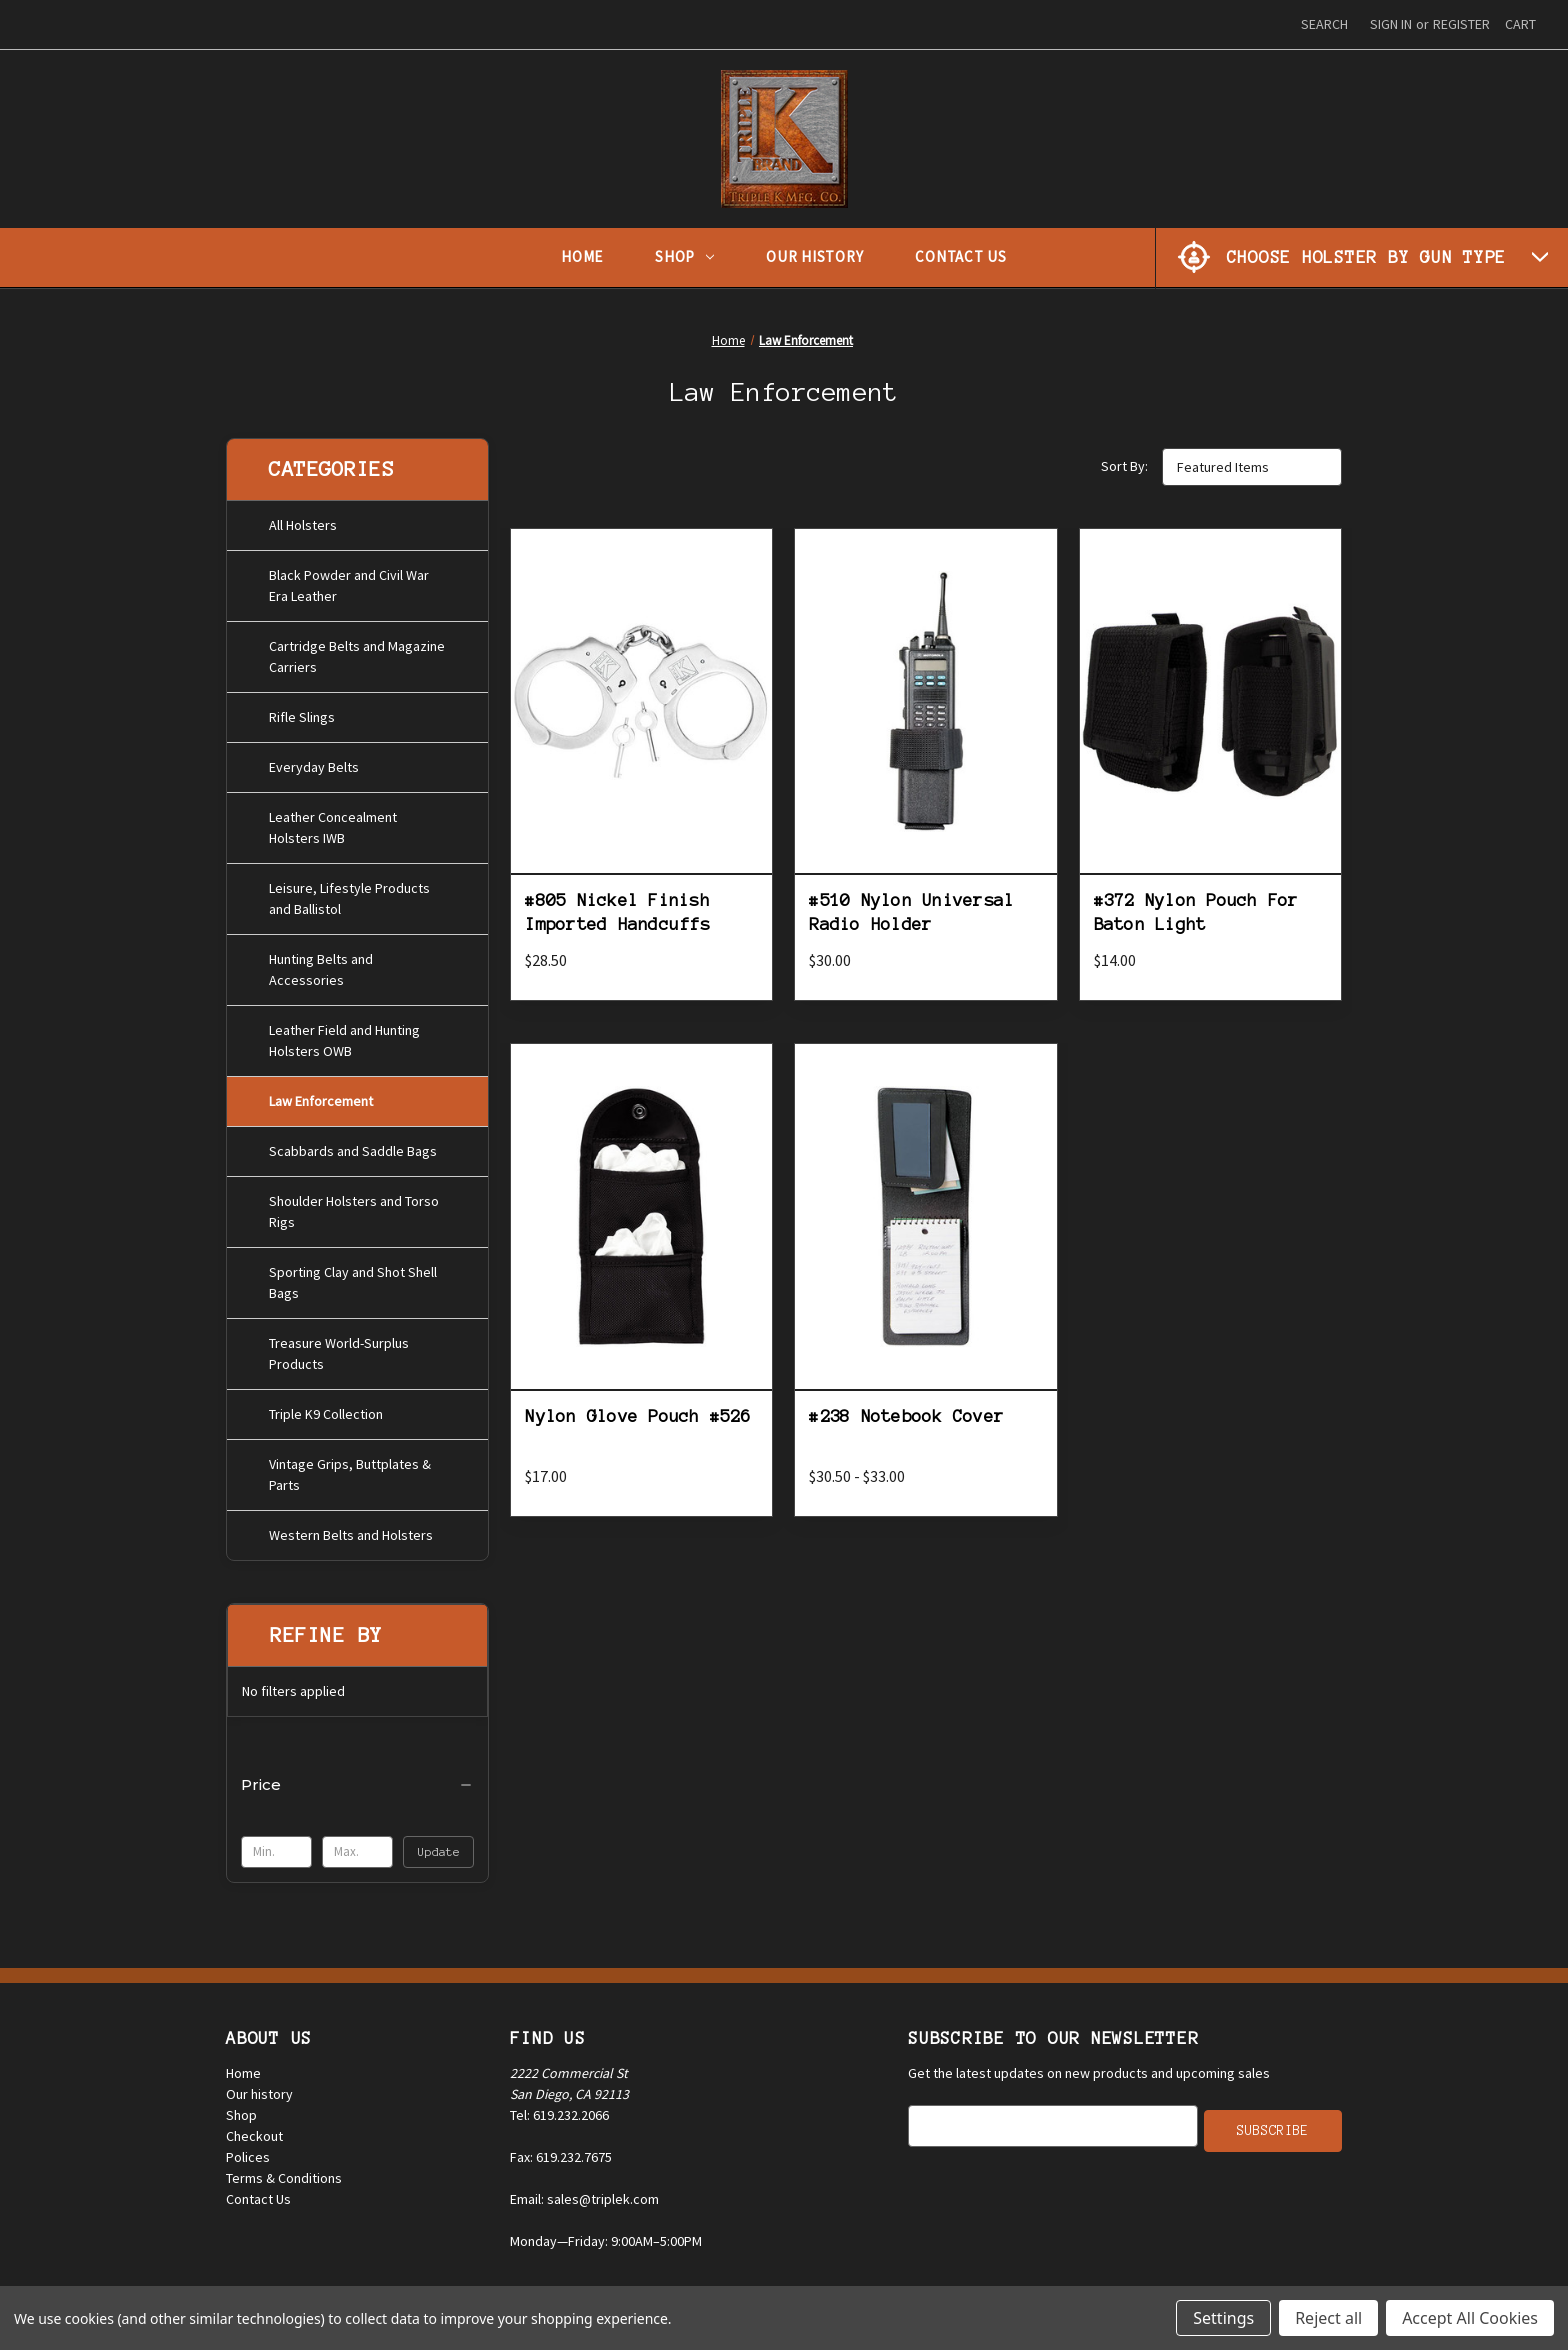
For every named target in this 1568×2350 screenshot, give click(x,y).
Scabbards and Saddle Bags (353, 1147)
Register (1461, 24)
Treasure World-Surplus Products (339, 1349)
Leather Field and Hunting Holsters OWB (344, 1036)
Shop (684, 256)
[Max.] (357, 1848)
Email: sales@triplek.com (584, 2194)
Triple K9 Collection (326, 1410)
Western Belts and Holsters (351, 1531)
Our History (814, 256)
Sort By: (1124, 466)
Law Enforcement (321, 1097)
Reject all (1328, 2318)
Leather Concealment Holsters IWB (333, 823)
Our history (259, 2089)
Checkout (254, 2131)
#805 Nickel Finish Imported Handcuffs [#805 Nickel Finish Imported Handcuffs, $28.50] (617, 911)
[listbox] (1252, 467)
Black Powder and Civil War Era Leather (349, 581)
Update (439, 1847)
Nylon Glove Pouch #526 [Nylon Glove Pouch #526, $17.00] (638, 1416)
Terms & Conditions (284, 2173)
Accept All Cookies (1470, 2318)
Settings (1223, 2318)
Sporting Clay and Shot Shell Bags (353, 1278)
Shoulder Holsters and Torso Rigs (354, 1207)
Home (582, 256)
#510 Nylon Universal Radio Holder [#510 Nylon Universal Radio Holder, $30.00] (911, 911)
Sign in (1391, 24)
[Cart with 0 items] (1520, 24)
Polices (248, 2152)
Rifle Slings (302, 713)
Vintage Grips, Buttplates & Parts (350, 1470)
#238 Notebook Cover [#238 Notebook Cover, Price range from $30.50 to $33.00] (906, 1416)
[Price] (357, 1781)
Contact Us (961, 256)
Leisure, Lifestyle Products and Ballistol (349, 894)
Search (1324, 24)
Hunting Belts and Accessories (321, 965)
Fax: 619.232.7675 (561, 2152)
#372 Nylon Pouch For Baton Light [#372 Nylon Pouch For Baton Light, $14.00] (1196, 911)
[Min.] (276, 1848)
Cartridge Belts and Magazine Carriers (357, 652)
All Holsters (303, 521)
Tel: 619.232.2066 (559, 2110)
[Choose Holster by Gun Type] (1362, 257)
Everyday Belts (314, 763)
